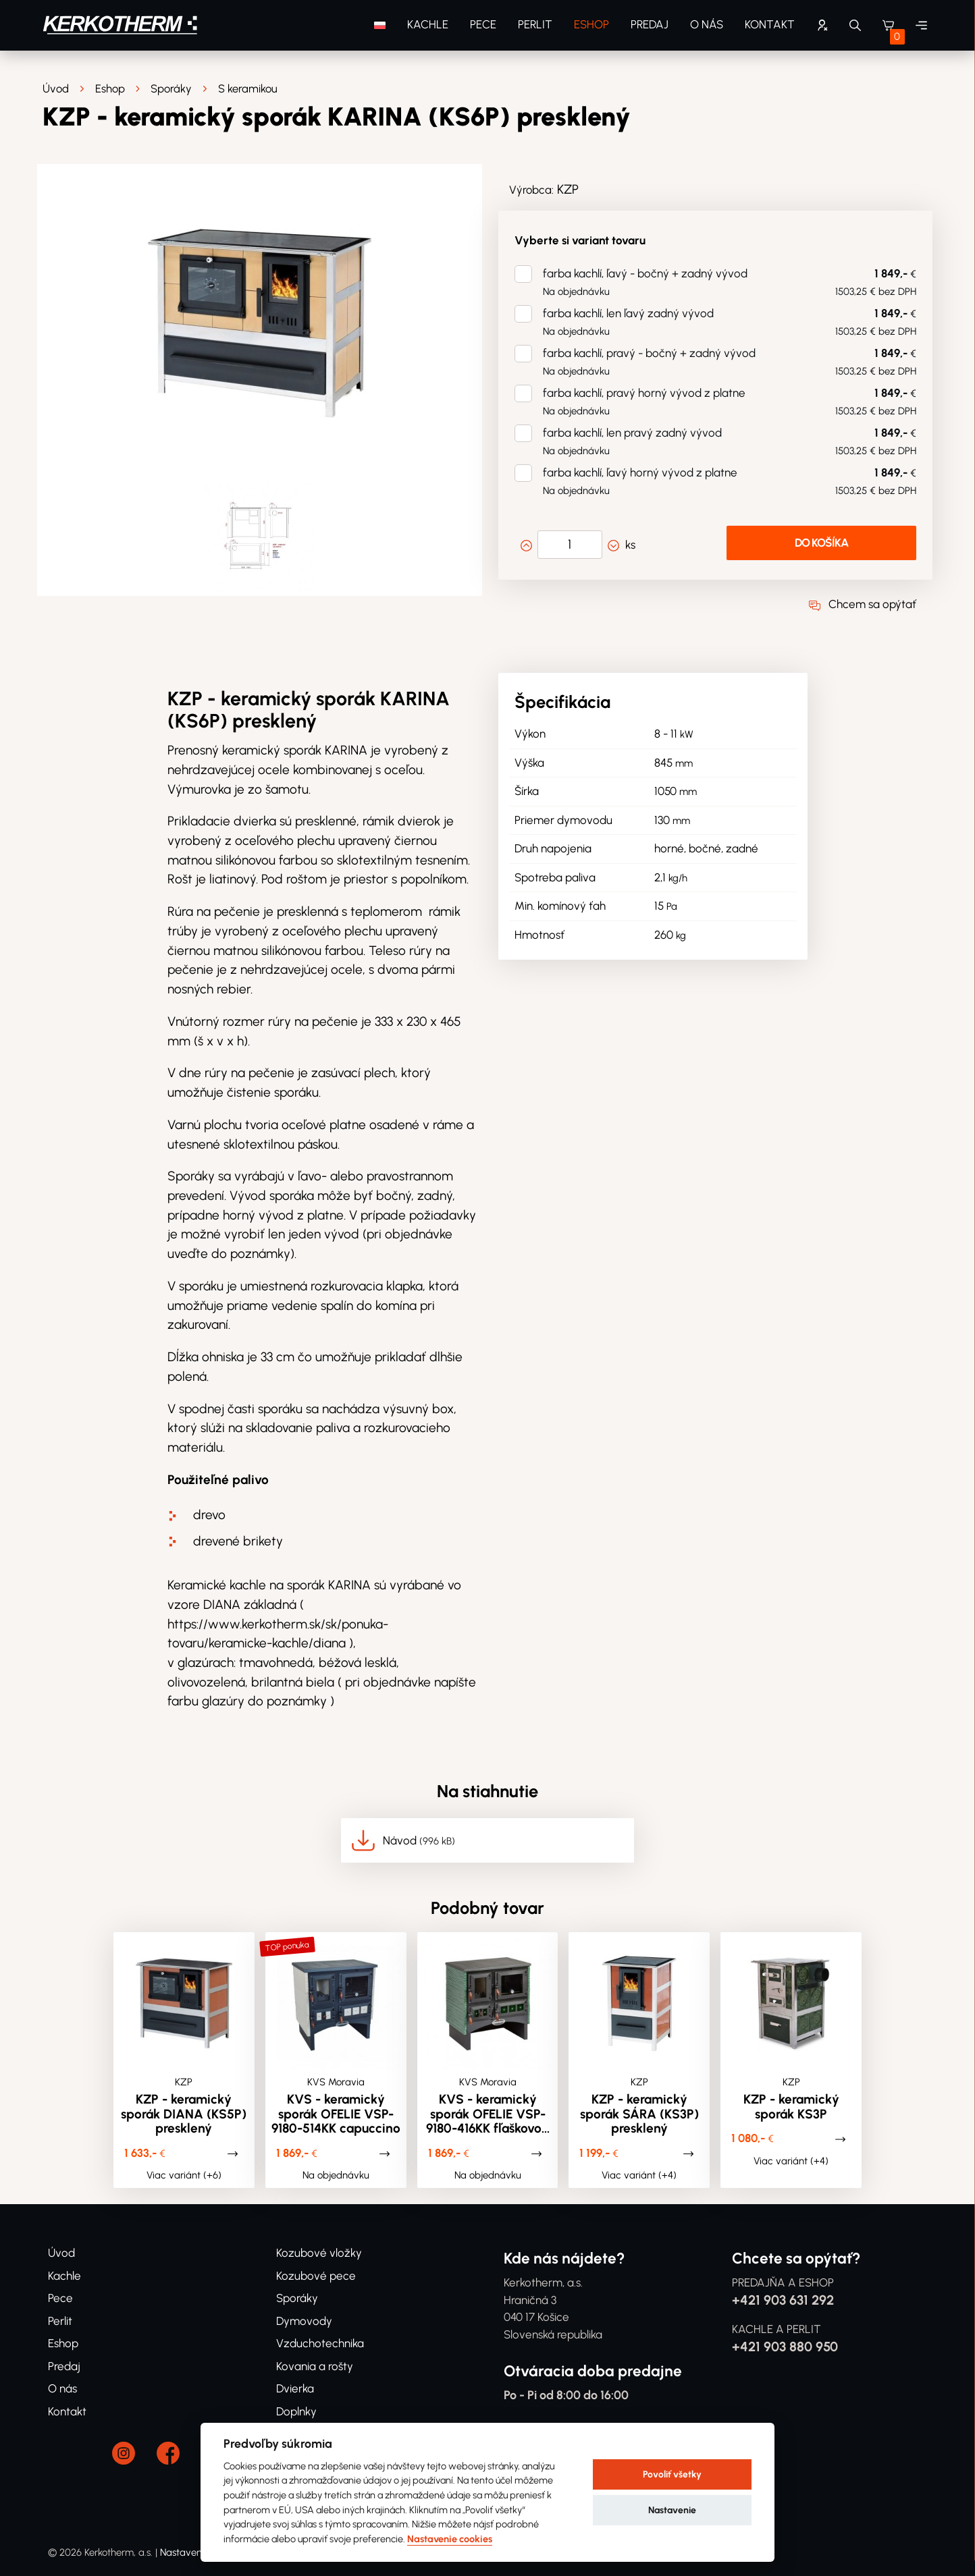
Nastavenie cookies (449, 2539)
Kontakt (770, 24)
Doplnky (296, 2411)
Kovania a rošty (314, 2366)
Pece (483, 24)
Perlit (535, 24)
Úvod (56, 88)
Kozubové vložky (319, 2252)
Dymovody (304, 2321)
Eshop (591, 24)
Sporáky (171, 88)
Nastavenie (672, 2509)
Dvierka (295, 2388)
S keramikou (248, 88)
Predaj (649, 24)
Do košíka (821, 542)
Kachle (427, 24)
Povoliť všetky (672, 2474)
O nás (706, 24)
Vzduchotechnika (320, 2343)
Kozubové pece (316, 2275)
